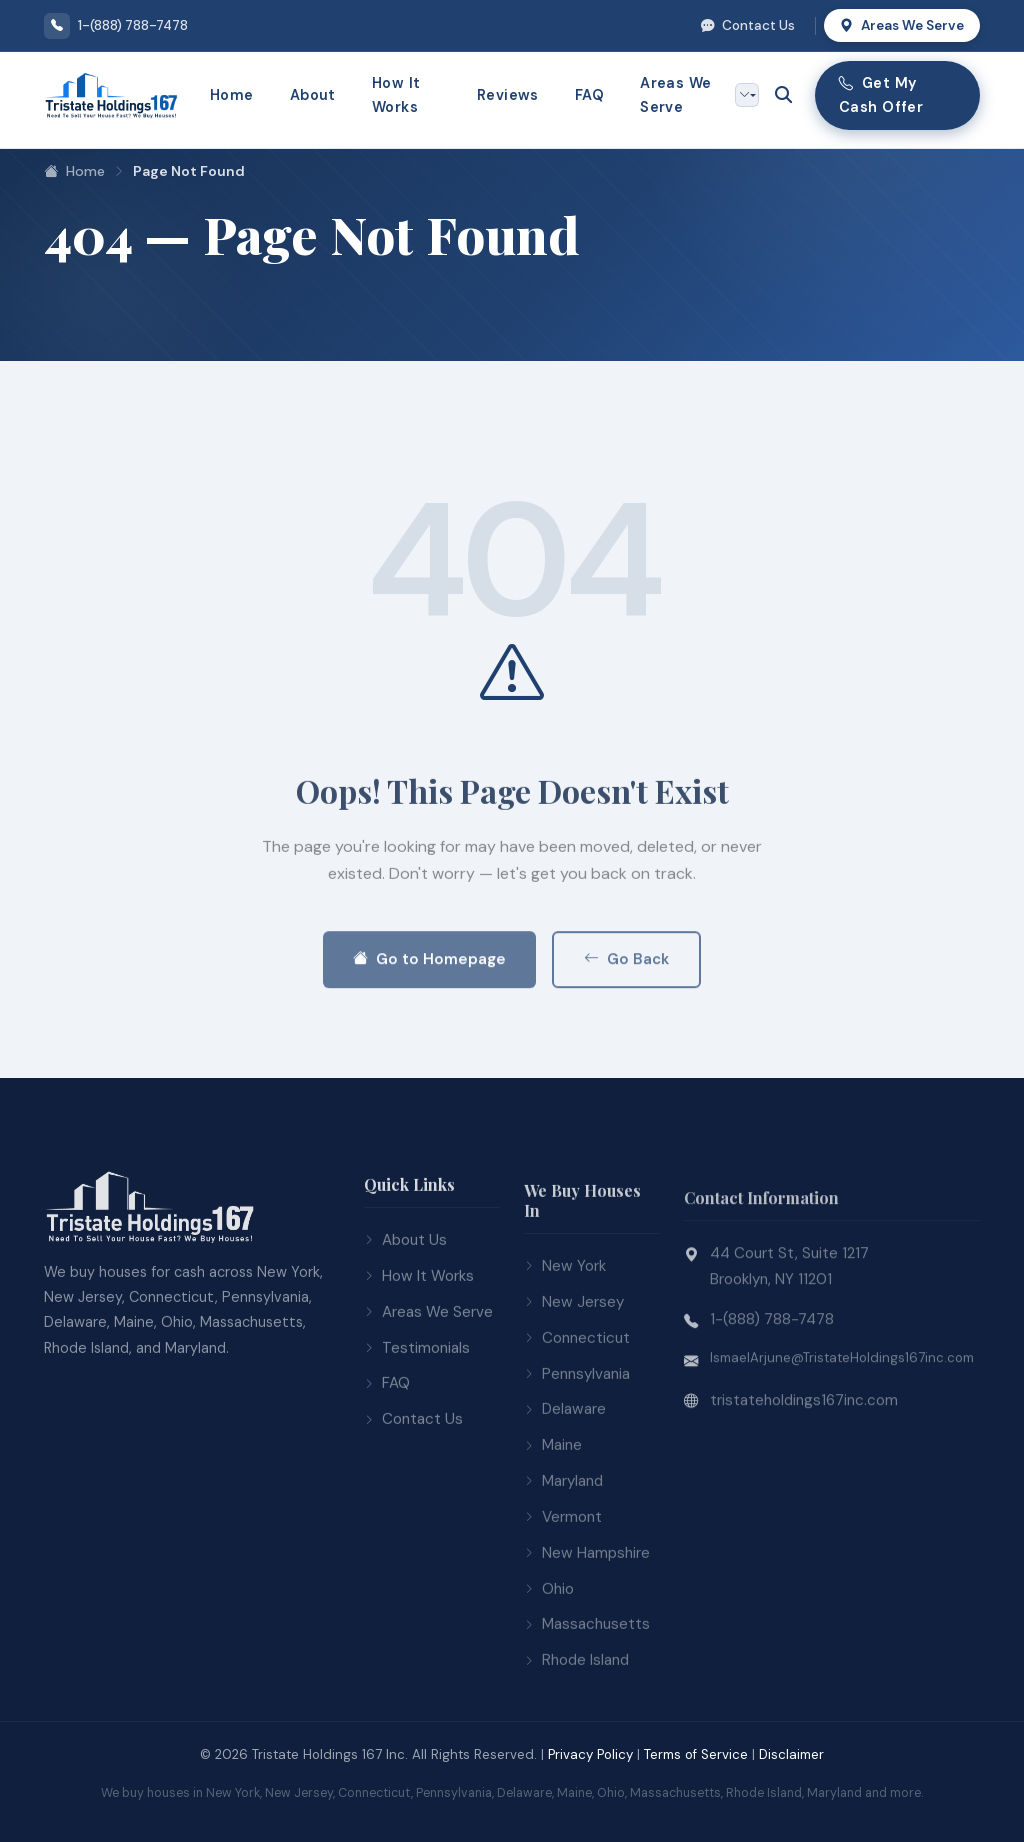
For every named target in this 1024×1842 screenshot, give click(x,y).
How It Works (396, 95)
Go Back (626, 1021)
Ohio (549, 1643)
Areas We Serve (902, 25)
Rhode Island (576, 1715)
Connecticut (577, 1392)
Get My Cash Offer (881, 95)
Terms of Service (696, 1754)
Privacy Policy (590, 1754)
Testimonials (417, 1395)
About (313, 95)
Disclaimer (791, 1754)
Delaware (565, 1464)
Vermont (563, 1572)
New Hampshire (587, 1607)
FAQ (589, 95)
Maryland (563, 1536)
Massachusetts (587, 1679)
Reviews (508, 95)
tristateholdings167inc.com (804, 1461)
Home (232, 95)
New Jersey (574, 1357)
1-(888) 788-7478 (772, 1380)
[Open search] (783, 95)
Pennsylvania (577, 1428)
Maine (553, 1500)
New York (565, 1321)
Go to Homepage (429, 1021)
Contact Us (748, 25)
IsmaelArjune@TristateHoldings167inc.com (842, 1418)
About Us (405, 1288)
